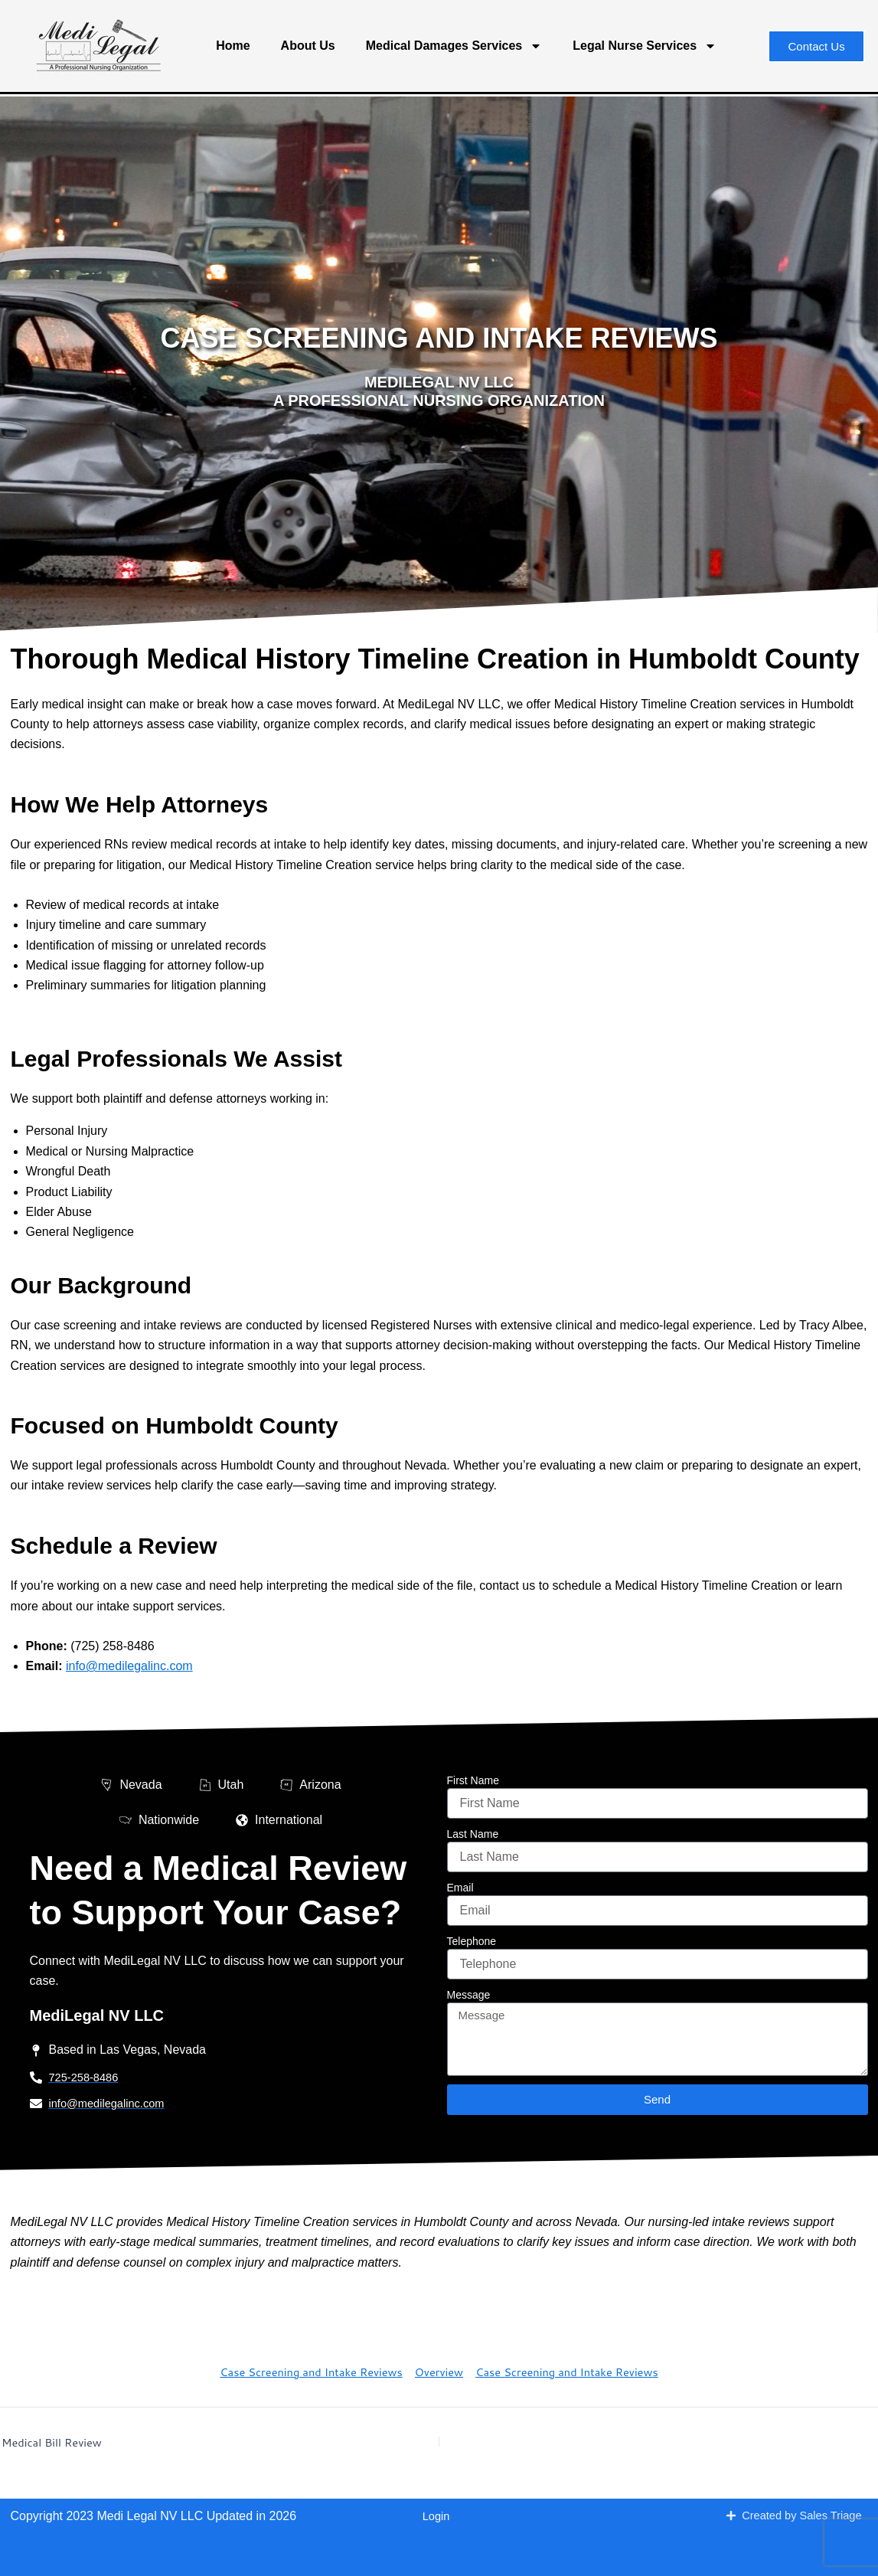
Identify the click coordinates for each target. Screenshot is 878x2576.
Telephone (472, 1943)
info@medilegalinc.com (129, 1665)
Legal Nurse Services (644, 46)
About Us (308, 45)
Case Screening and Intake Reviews (300, 2375)
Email (460, 1889)
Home (233, 45)
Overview (439, 2375)
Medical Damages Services (454, 46)
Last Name (473, 1835)
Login (436, 2516)
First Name (473, 1782)
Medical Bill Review (57, 2445)
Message (469, 1996)
